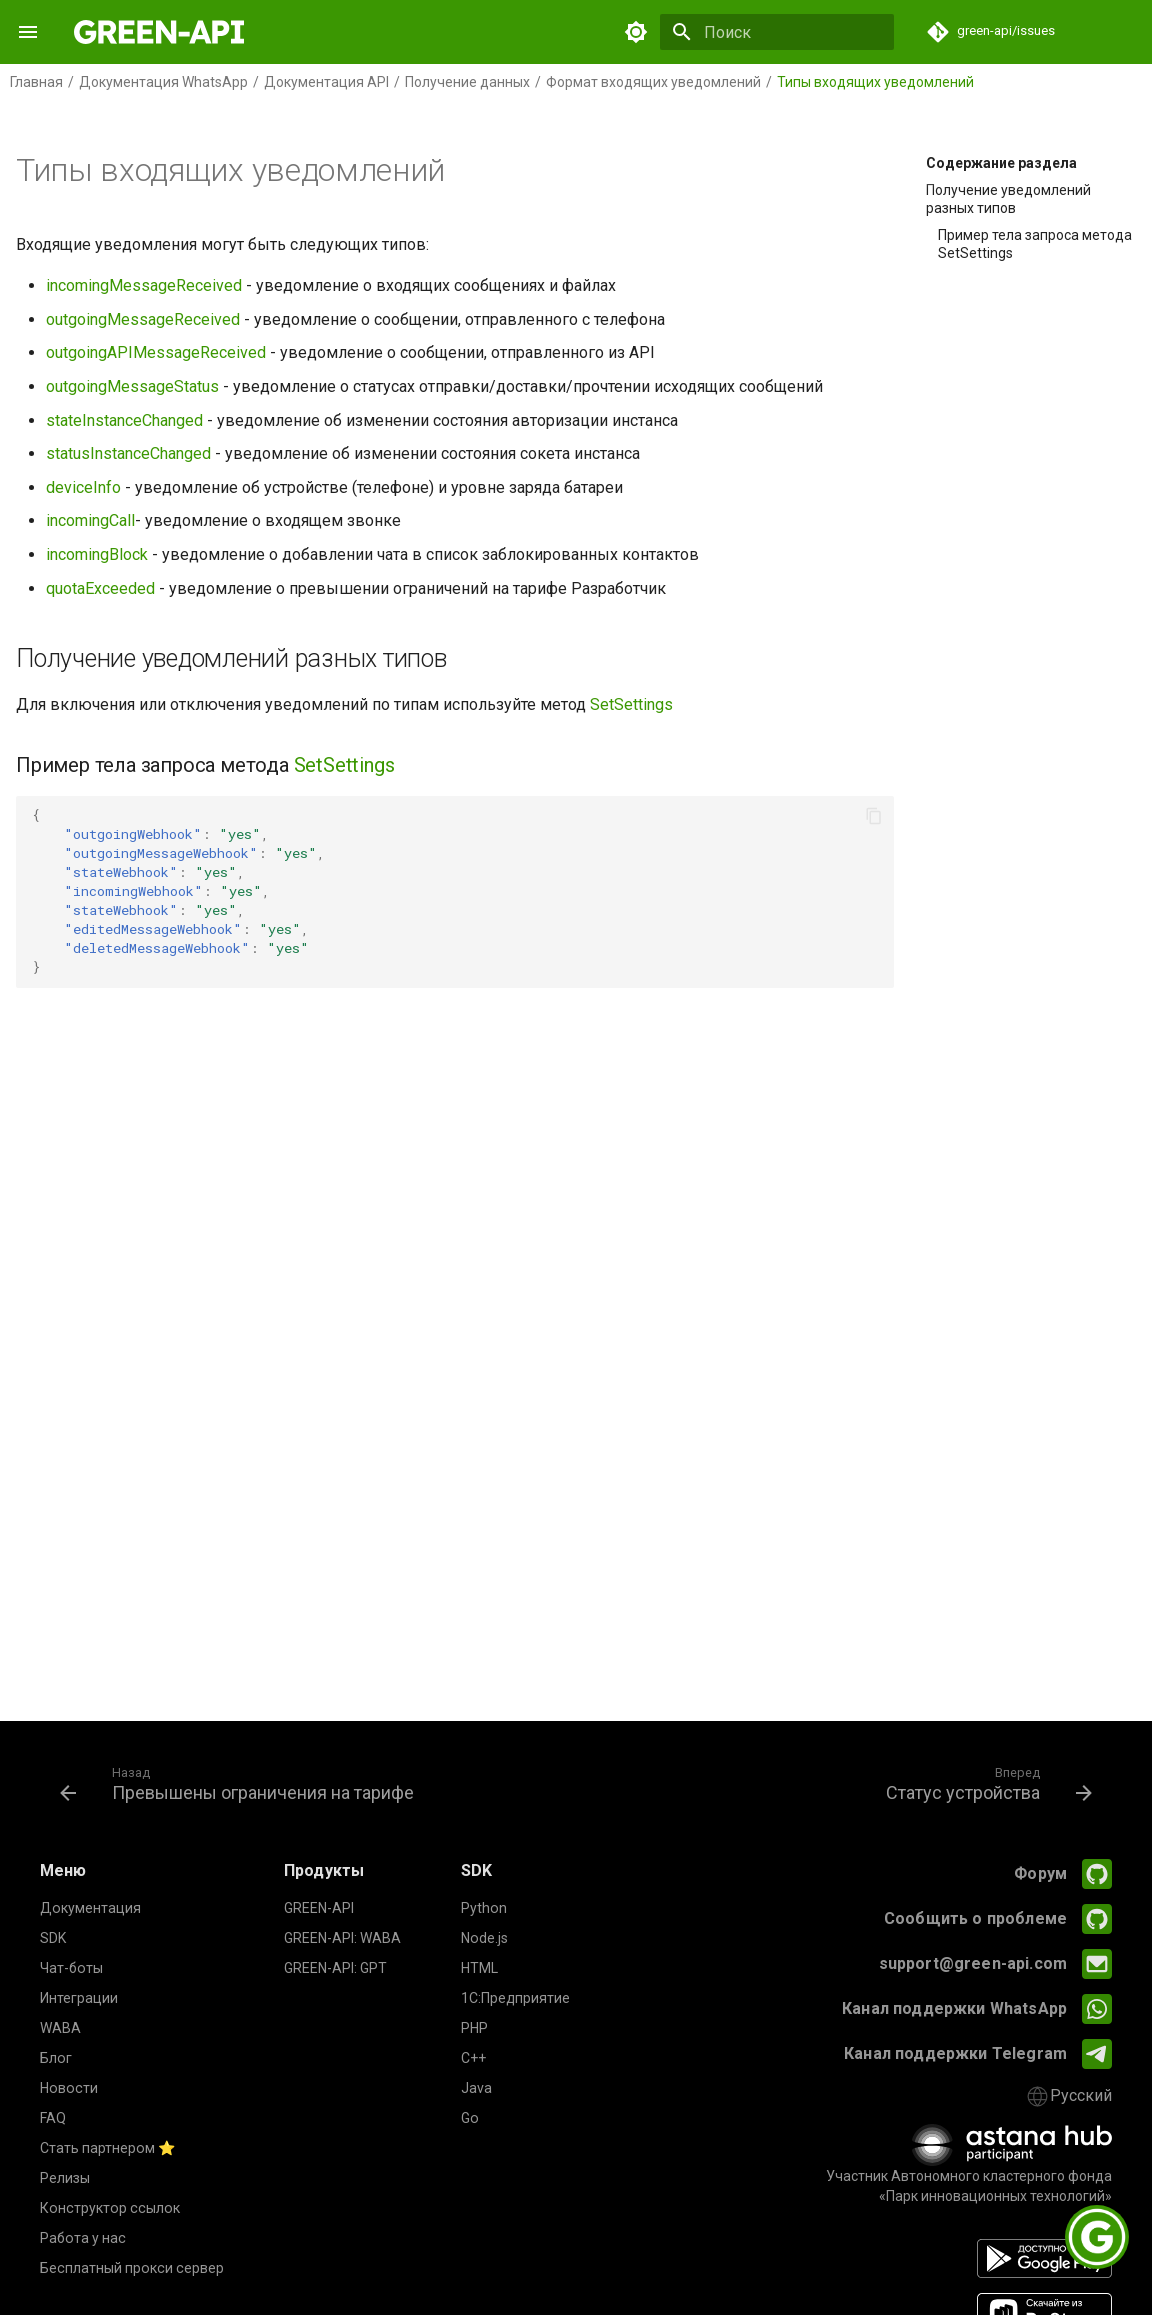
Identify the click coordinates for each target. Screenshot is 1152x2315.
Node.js (484, 1938)
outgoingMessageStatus (132, 386)
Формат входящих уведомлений (653, 82)
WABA (60, 2028)
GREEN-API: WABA (342, 1938)
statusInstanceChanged (128, 453)
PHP (474, 2028)
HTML (479, 1968)
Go (470, 2118)
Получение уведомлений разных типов (1008, 199)
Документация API (326, 82)
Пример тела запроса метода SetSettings (1035, 244)
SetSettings (631, 704)
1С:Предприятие (515, 1998)
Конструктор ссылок (110, 2208)
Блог (56, 2058)
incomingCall (90, 520)
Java (476, 2088)
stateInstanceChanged (124, 420)
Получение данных (467, 82)
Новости (69, 2088)
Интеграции (79, 1998)
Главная (36, 82)
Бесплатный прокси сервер (132, 2268)
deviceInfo (83, 487)
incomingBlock (97, 554)
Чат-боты (71, 1968)
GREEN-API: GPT (335, 1968)
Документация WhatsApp (163, 82)
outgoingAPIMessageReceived (156, 352)
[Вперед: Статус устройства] (985, 1783)
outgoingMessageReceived (143, 319)
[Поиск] (777, 32)
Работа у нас (83, 2238)
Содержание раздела (1001, 163)
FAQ (53, 2118)
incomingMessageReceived (144, 285)
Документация (90, 1908)
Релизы (65, 2178)
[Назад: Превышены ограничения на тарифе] (241, 1783)
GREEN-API (319, 1908)
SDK (53, 1938)
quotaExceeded (100, 588)
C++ (473, 2058)
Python (484, 1908)
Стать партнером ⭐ (108, 2148)
